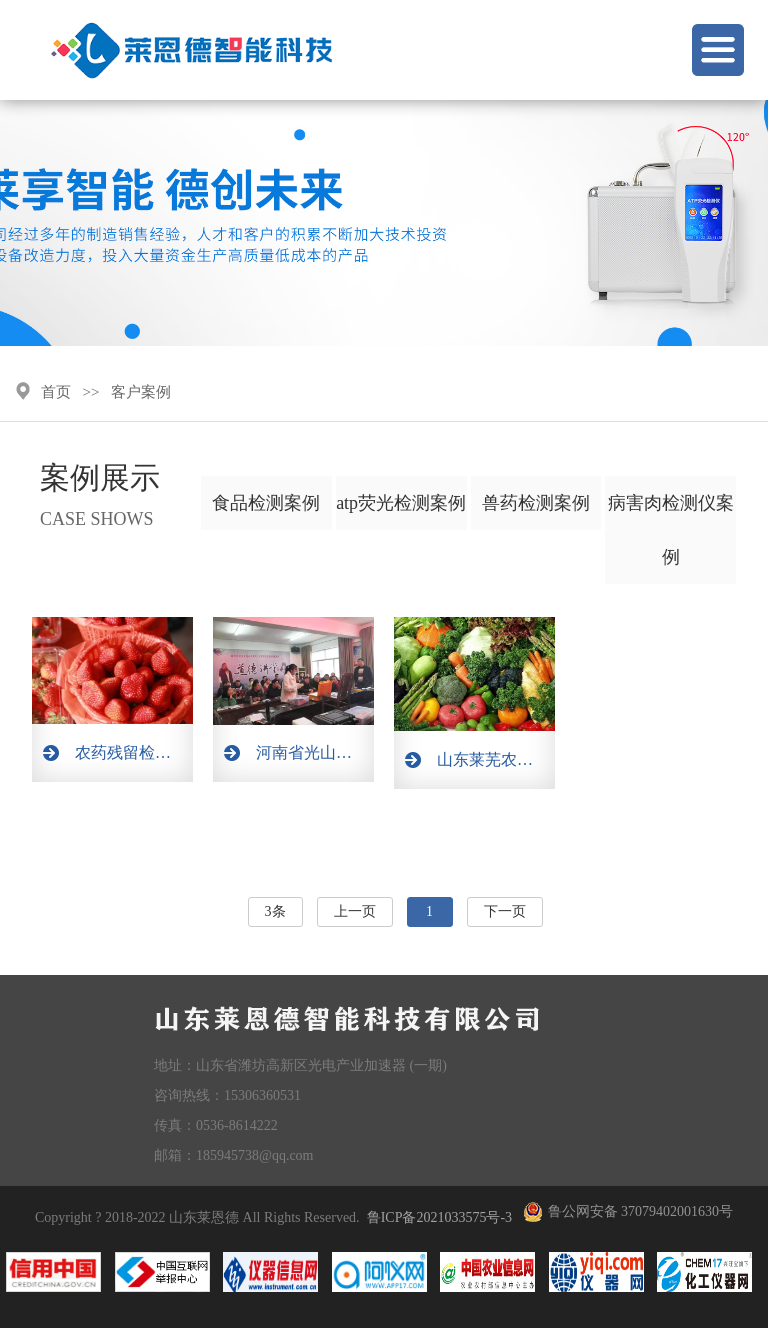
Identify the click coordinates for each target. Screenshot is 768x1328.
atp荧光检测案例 (401, 503)
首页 (56, 392)
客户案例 (141, 392)
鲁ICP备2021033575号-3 (439, 1217)
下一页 (505, 911)
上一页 (355, 911)
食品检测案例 (266, 503)
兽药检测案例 (536, 503)
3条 (275, 911)
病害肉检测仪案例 (671, 530)
